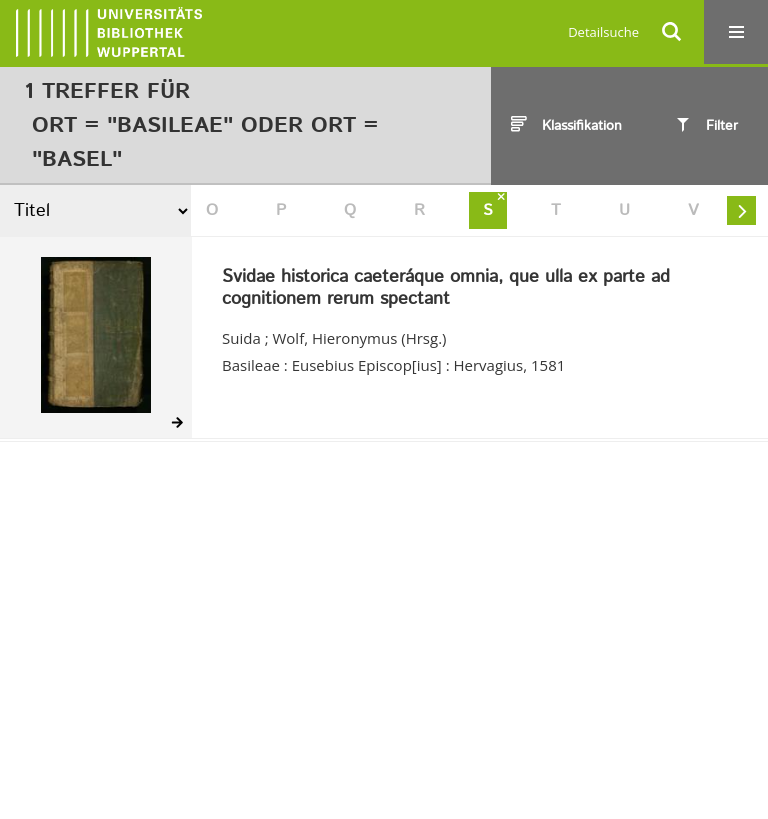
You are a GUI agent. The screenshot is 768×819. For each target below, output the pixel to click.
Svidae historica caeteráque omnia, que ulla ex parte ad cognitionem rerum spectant (446, 288)
